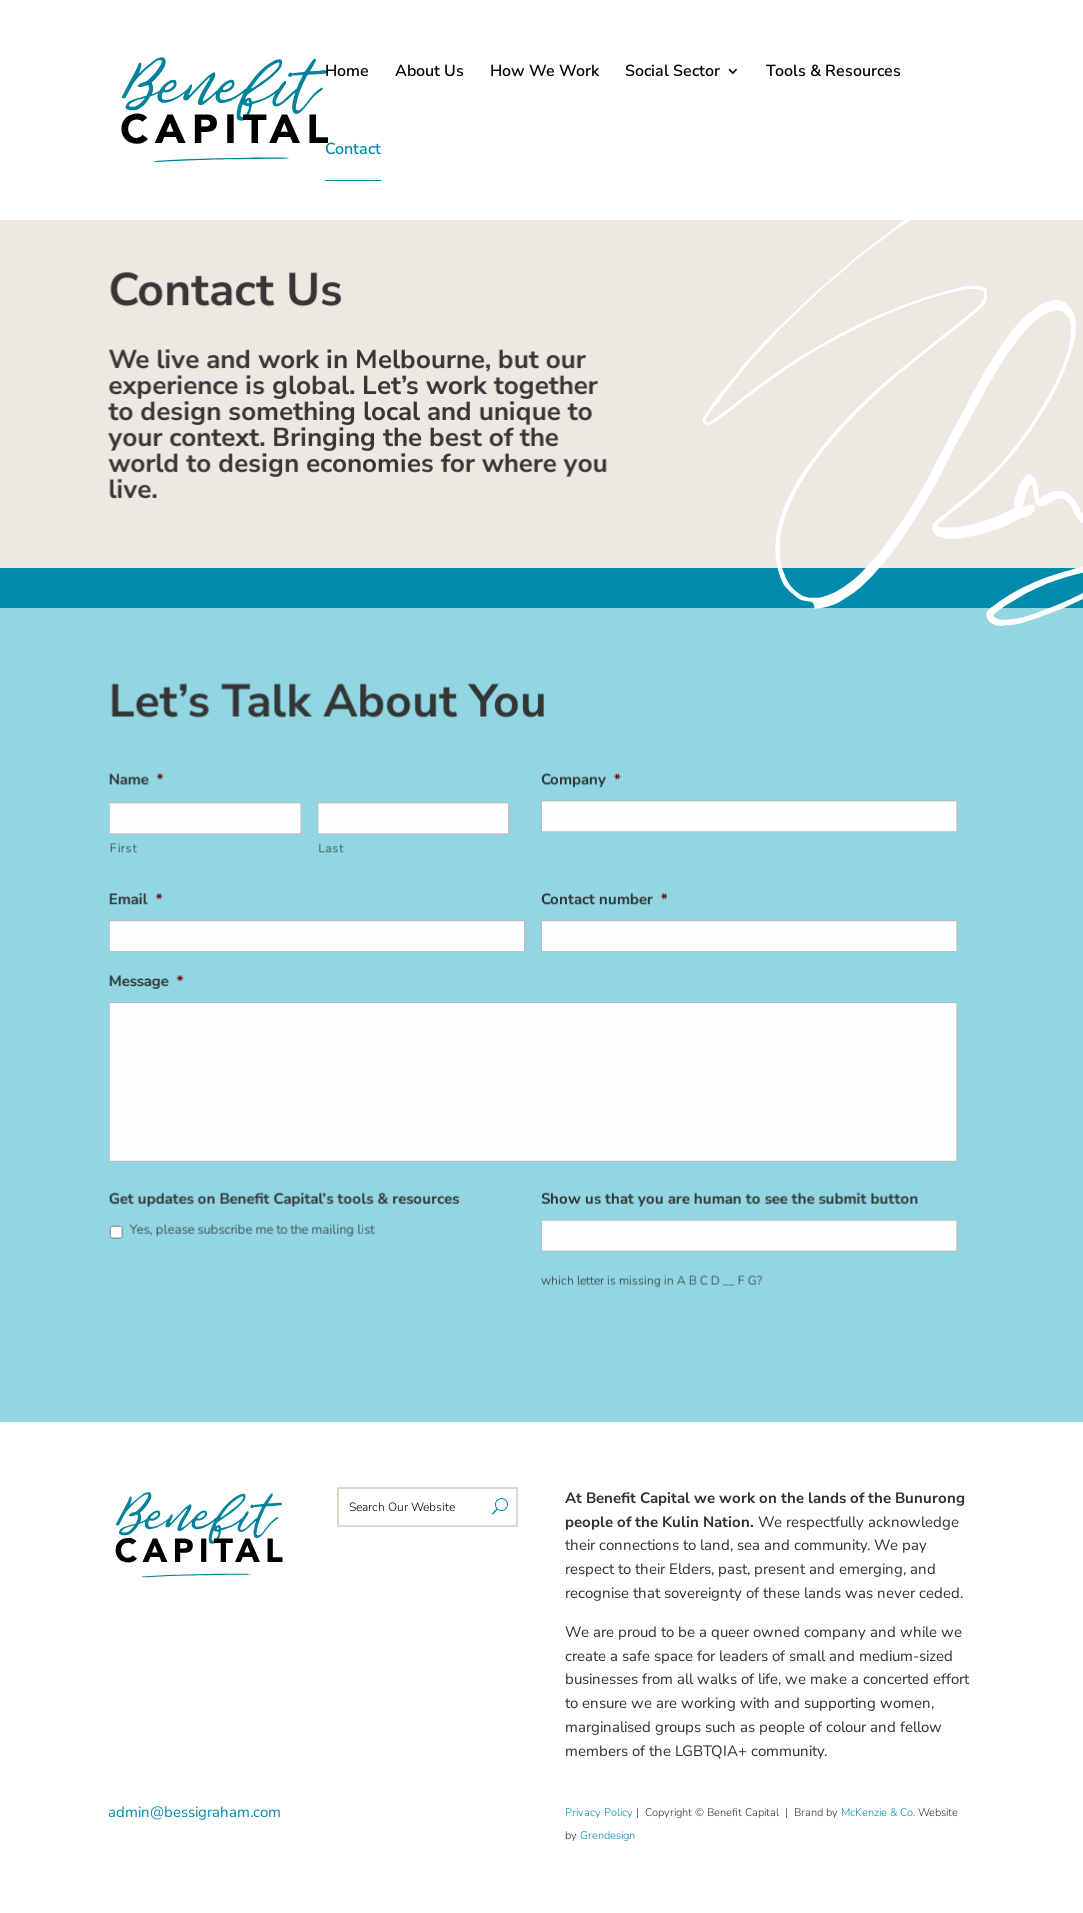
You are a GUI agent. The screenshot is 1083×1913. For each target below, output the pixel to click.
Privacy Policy (599, 1812)
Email (142, 901)
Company (580, 783)
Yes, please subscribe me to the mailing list (257, 1226)
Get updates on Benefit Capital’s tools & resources (288, 1196)
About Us (429, 73)
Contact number (603, 901)
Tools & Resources (833, 73)
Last (334, 851)
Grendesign (607, 1835)
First (130, 851)
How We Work (544, 73)
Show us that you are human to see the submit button (726, 1196)
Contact (353, 151)
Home (347, 73)
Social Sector (672, 73)
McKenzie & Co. (879, 1812)
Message (153, 982)
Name (143, 783)
